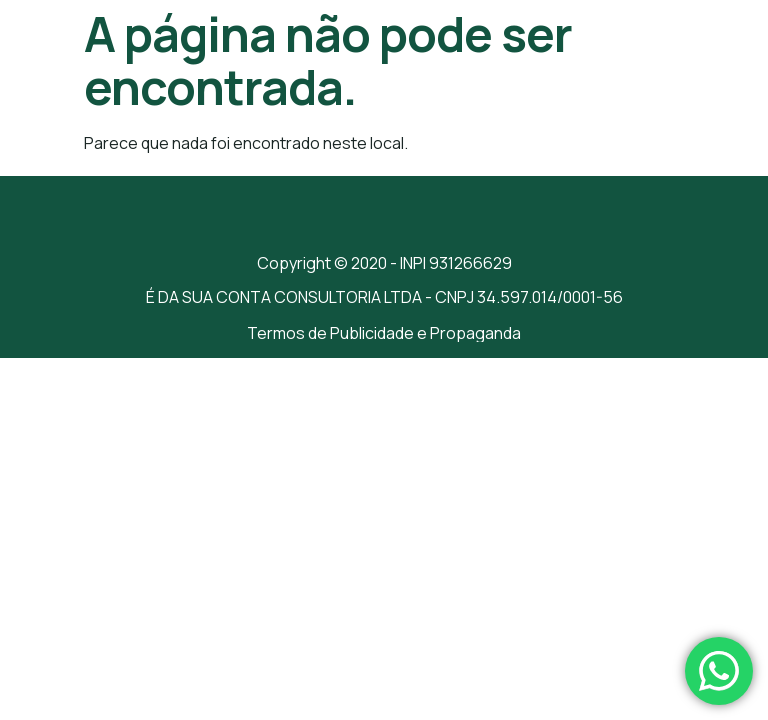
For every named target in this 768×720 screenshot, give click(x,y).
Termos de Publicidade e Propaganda (384, 333)
